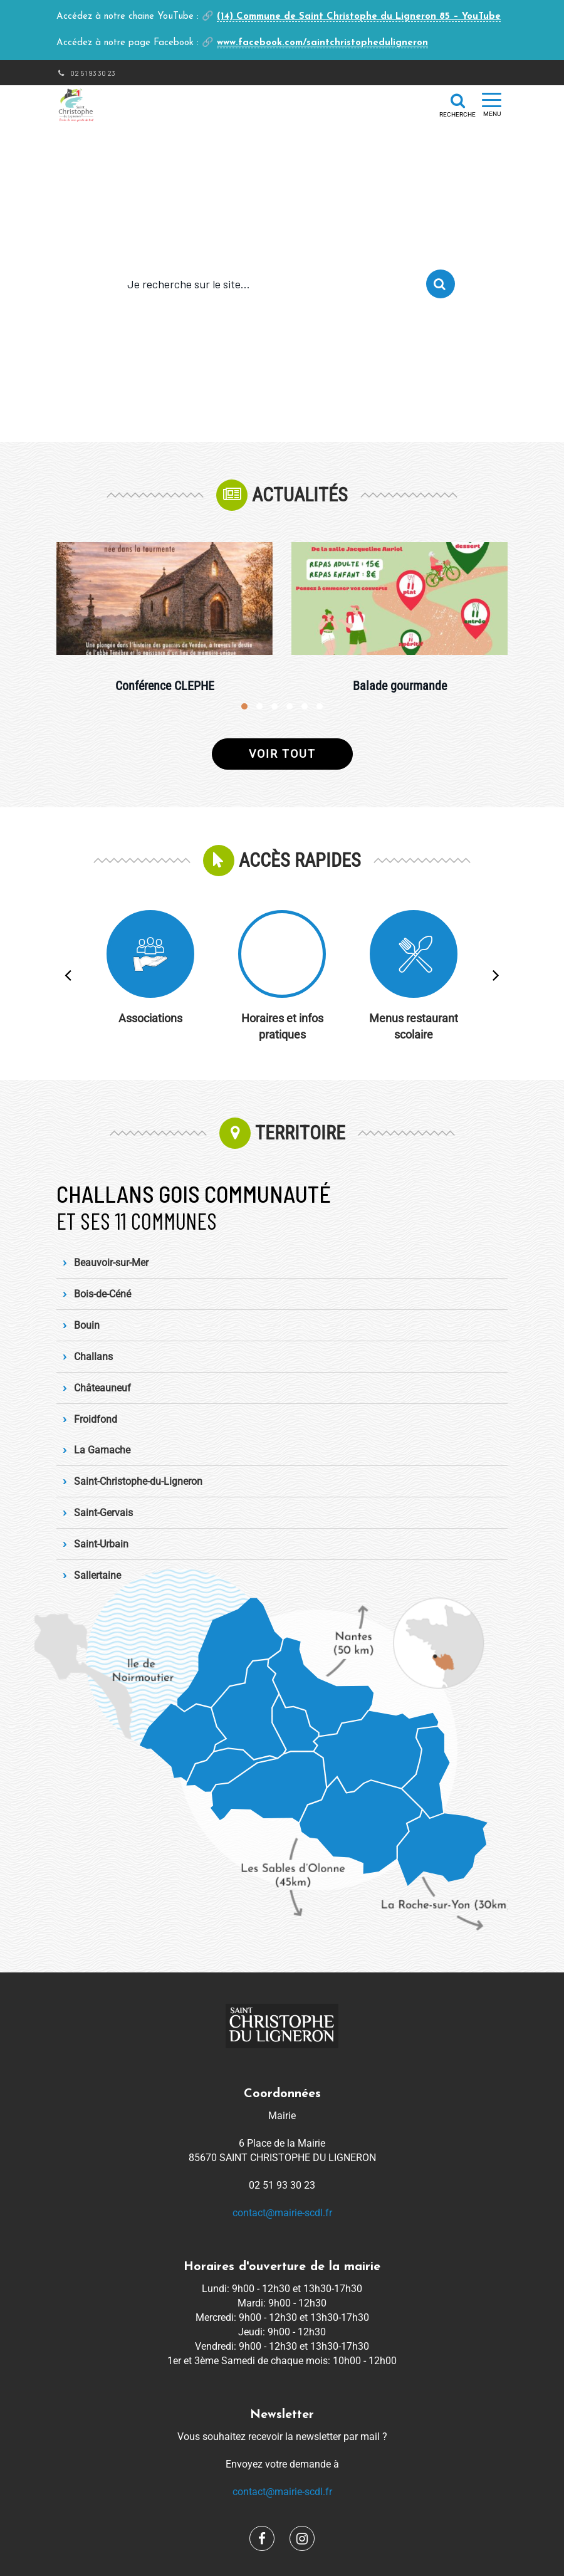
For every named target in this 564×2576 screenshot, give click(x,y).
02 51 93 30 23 (85, 72)
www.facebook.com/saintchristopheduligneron (322, 43)
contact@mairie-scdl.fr (282, 2213)
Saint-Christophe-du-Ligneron (138, 1481)
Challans (93, 1357)
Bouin (87, 1325)
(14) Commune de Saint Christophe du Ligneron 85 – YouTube (359, 16)
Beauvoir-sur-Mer (111, 1263)
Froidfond (95, 1419)
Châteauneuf (102, 1388)
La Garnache (102, 1450)
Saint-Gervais (103, 1513)
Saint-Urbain (101, 1544)
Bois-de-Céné (102, 1294)
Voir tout (282, 753)
